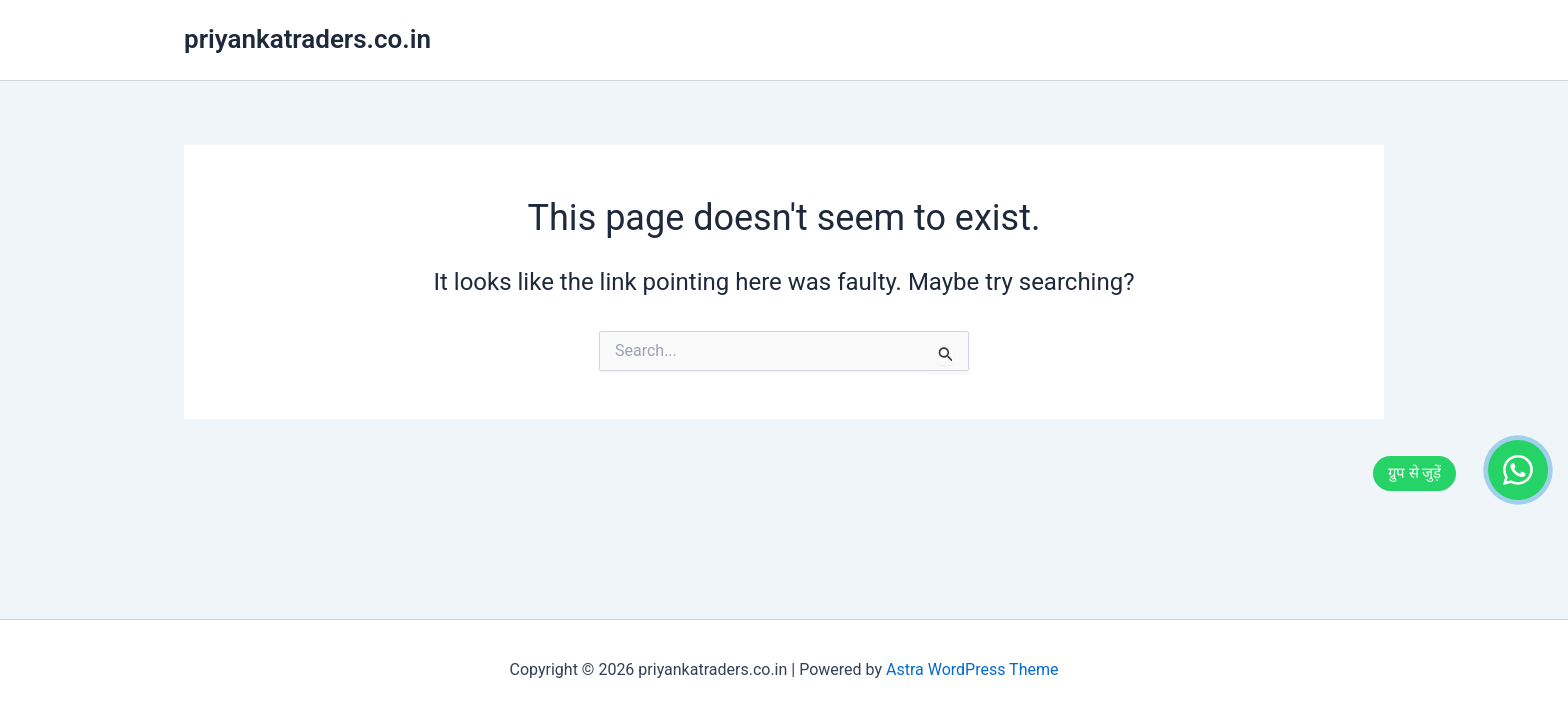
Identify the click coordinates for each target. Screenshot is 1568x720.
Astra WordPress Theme (972, 669)
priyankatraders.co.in (307, 39)
